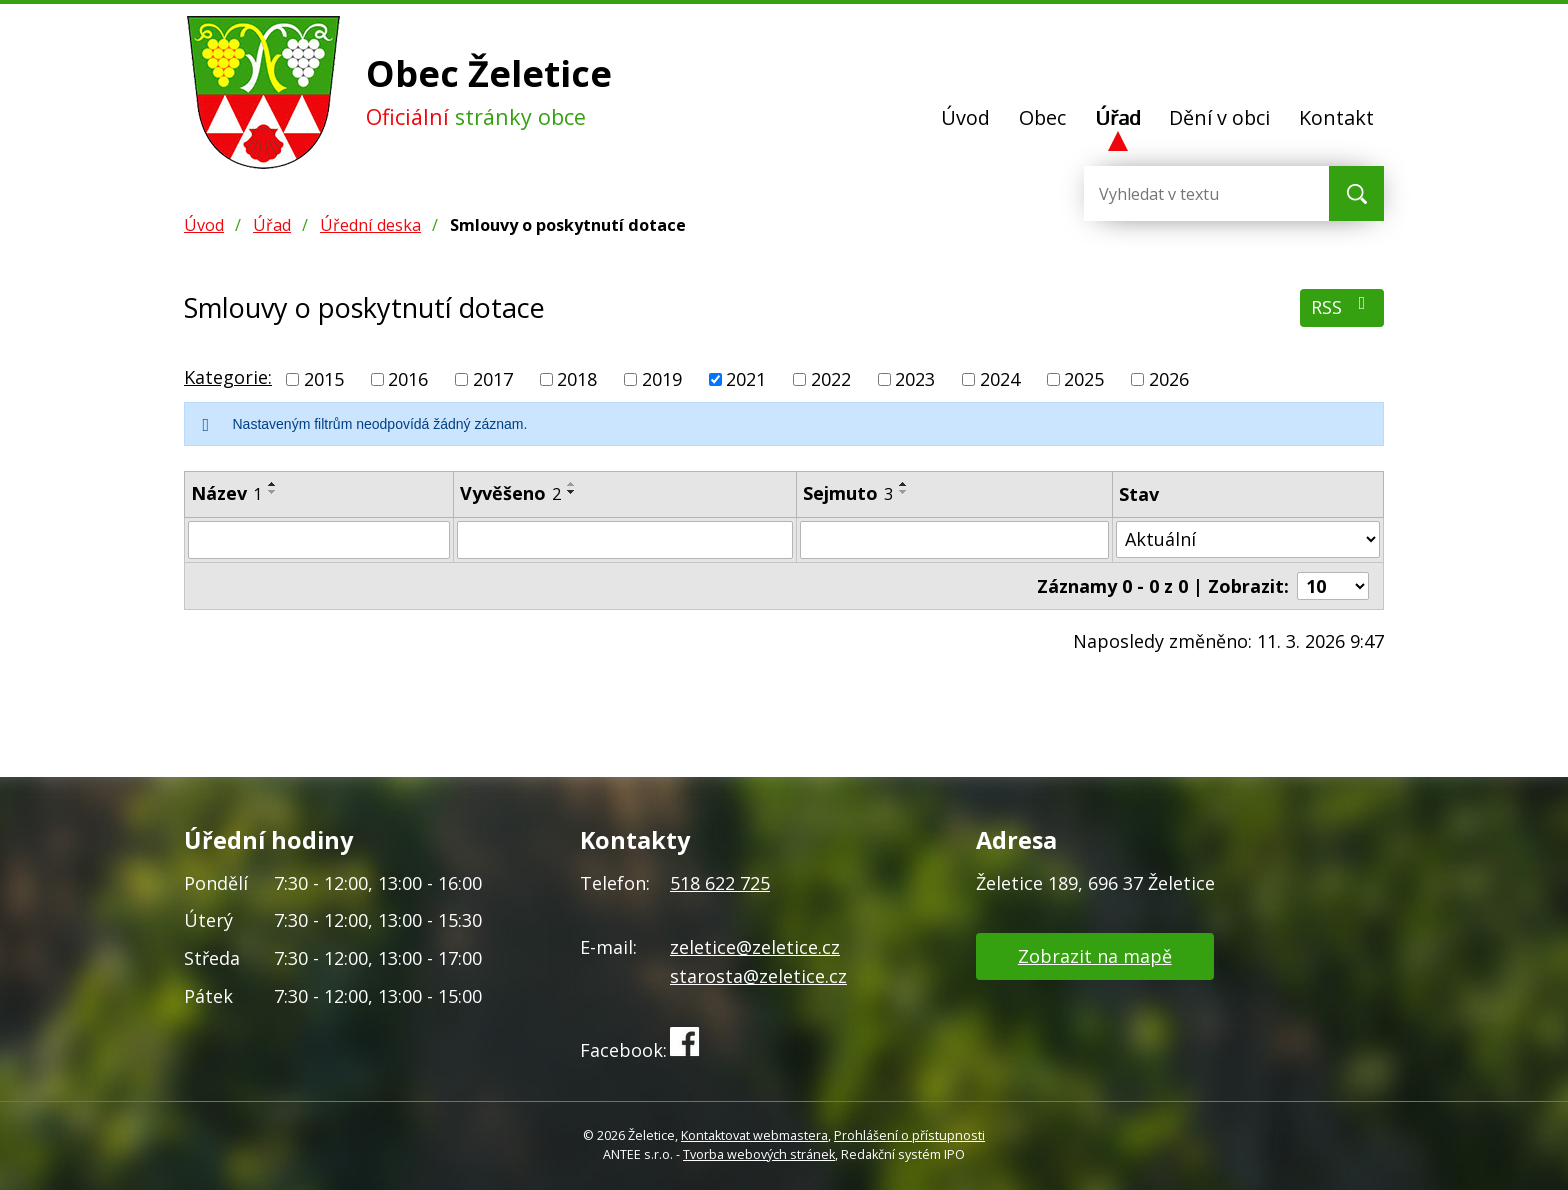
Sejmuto (848, 493)
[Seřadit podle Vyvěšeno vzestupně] (572, 484)
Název (226, 493)
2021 (746, 379)
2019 (662, 379)
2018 (577, 379)
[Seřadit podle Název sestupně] (273, 492)
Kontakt (1336, 117)
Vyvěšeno (510, 493)
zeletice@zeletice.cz (755, 947)
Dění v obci (1219, 117)
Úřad (1118, 117)
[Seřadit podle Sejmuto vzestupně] (904, 484)
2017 (493, 379)
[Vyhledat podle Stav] (1248, 539)
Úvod (965, 117)
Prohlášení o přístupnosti (909, 1135)
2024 (1000, 379)
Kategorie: (228, 377)
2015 (324, 379)
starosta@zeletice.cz (758, 976)
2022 (831, 379)
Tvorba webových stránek (759, 1154)
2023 (915, 379)
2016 (408, 379)
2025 (1084, 379)
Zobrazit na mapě (1095, 956)
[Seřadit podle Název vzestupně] (273, 484)
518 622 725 (720, 883)
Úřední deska (370, 225)
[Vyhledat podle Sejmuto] (954, 540)
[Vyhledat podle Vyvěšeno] (625, 540)
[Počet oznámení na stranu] (1333, 586)
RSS (1342, 306)
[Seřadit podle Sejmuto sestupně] (904, 492)
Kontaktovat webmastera (754, 1135)
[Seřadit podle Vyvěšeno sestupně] (572, 492)
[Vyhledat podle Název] (319, 540)
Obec (1042, 117)
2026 (1169, 379)
